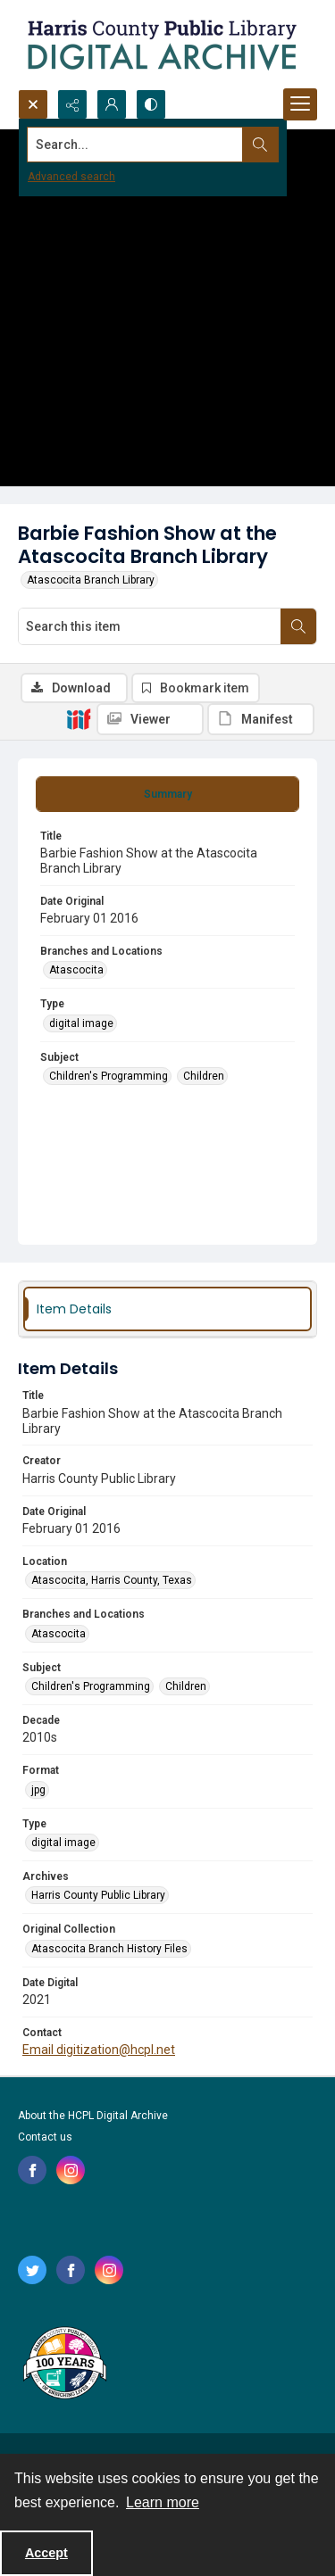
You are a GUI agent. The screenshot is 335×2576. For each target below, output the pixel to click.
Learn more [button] (162, 2502)
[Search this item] (150, 626)
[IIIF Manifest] (260, 719)
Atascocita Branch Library (91, 580)
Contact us (45, 2137)
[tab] (167, 794)
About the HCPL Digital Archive (93, 2115)
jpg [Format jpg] (38, 1790)
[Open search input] (33, 104)
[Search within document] (298, 626)
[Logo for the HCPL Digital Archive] (161, 44)
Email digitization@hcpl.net (98, 2049)
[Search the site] (135, 145)
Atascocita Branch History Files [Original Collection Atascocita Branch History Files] (109, 1948)
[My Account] (111, 104)
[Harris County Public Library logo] (64, 2364)
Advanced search (71, 176)
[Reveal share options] (72, 104)
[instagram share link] (70, 2170)
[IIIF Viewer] (150, 719)
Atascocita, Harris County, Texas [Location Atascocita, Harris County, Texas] (111, 1580)
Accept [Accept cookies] (46, 2553)
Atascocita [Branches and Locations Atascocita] (76, 970)
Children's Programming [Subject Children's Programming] (108, 1076)
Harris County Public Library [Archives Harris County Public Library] (98, 1895)
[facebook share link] (32, 2170)
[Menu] (300, 104)
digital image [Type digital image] (81, 1023)
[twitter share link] (32, 2270)
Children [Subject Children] (203, 1076)
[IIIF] (78, 718)
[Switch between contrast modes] (151, 104)
